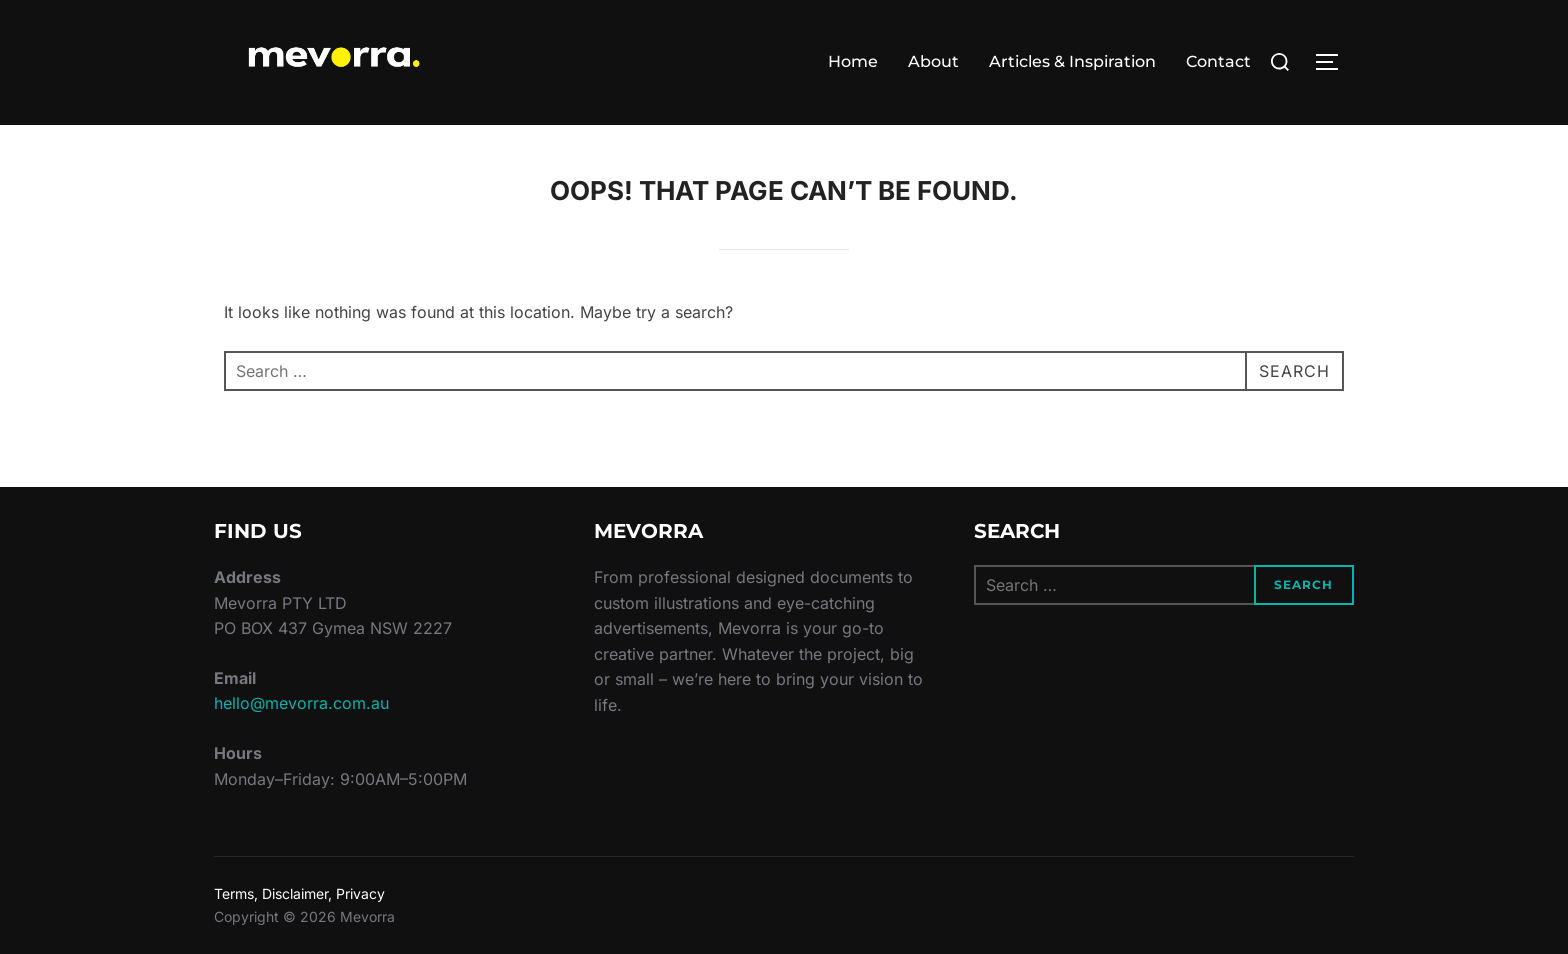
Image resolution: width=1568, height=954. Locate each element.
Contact (1218, 61)
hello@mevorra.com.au (301, 703)
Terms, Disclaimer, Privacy (299, 893)
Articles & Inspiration (1072, 61)
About (933, 61)
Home (853, 61)
